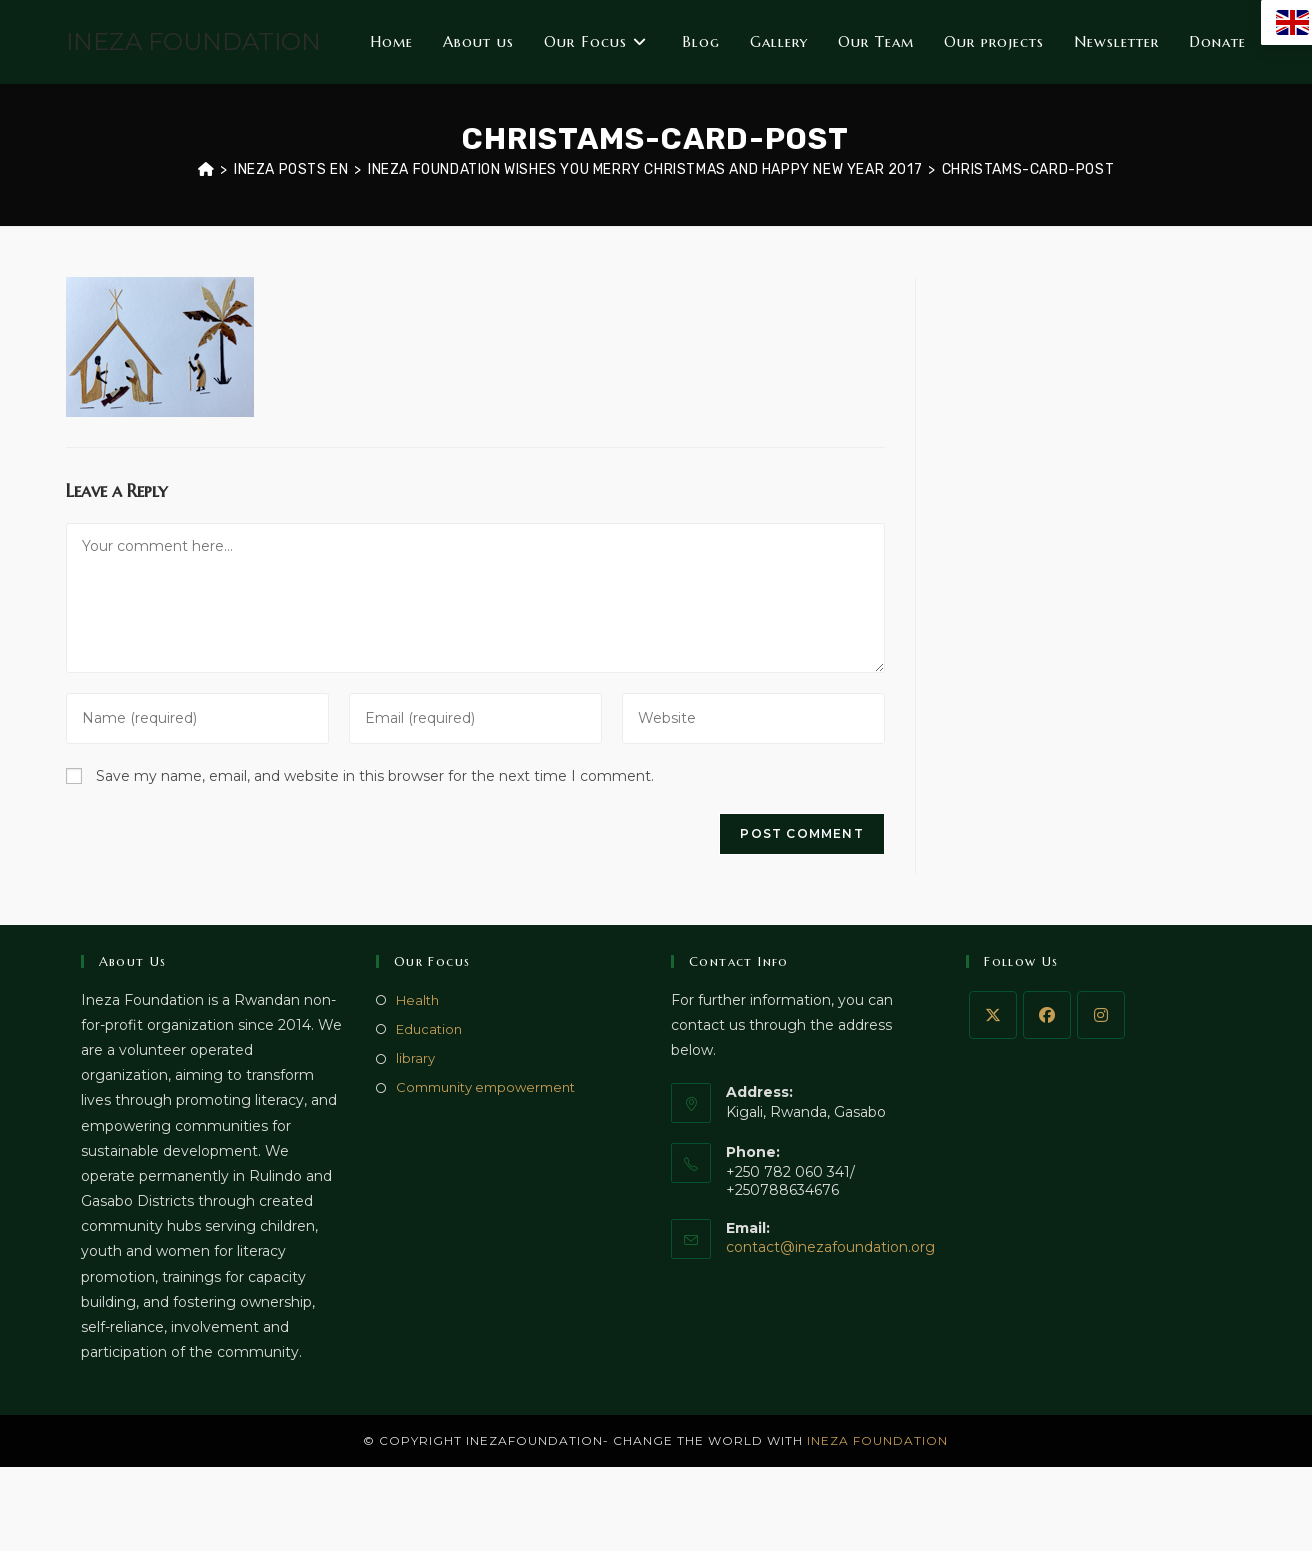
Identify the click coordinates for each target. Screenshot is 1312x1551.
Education (429, 1029)
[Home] (206, 169)
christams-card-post (1028, 169)
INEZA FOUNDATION (193, 41)
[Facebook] (1047, 1015)
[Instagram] (1101, 1015)
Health (417, 1000)
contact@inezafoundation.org (830, 1247)
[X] (993, 1015)
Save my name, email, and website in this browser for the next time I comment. (375, 776)
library (415, 1058)
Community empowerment (485, 1087)
